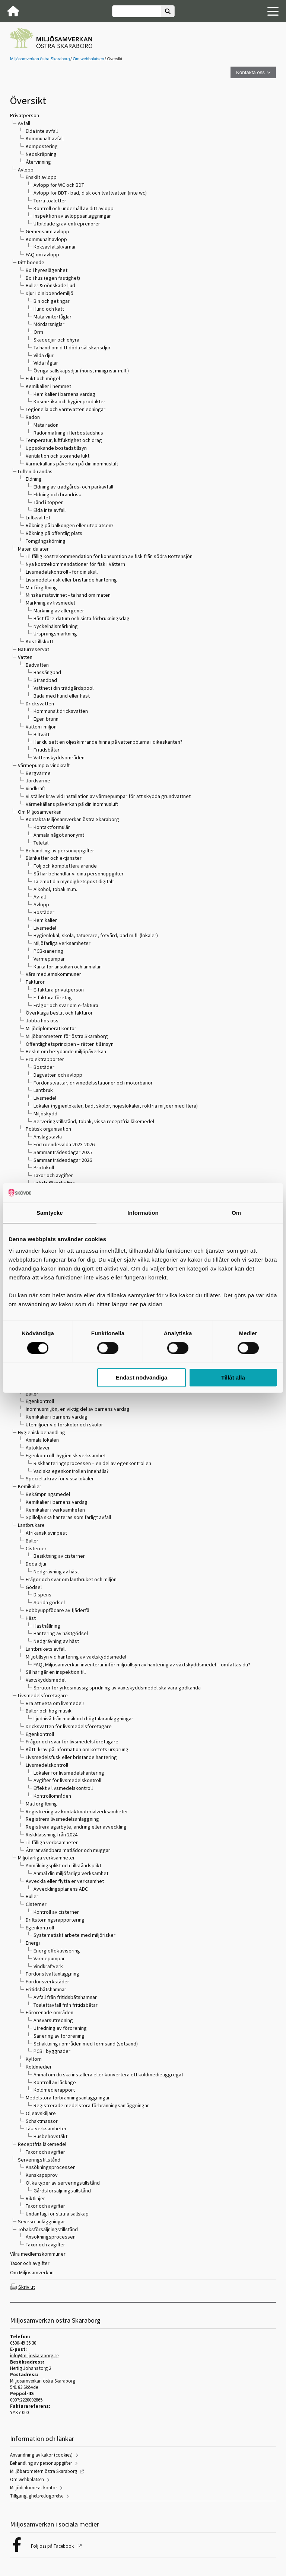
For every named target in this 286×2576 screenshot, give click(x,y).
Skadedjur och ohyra (56, 339)
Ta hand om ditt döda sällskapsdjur (72, 347)
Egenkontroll (40, 1401)
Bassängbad (47, 672)
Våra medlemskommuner (53, 974)
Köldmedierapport (54, 2089)
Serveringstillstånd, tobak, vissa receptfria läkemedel (94, 1121)
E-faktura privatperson (59, 989)
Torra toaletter (50, 200)
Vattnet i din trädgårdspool (63, 688)
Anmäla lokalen (42, 1439)
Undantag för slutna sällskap (57, 2213)
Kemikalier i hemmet (48, 386)
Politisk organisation (48, 1128)
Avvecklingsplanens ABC (61, 1888)
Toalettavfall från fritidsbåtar (66, 2005)
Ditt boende (31, 262)
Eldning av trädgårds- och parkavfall (73, 486)
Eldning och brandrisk (57, 494)
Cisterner (36, 1548)
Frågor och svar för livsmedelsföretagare (72, 1741)
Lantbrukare (31, 1525)
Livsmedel (45, 928)
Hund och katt (49, 308)
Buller (32, 1393)
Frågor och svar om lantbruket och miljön (71, 1579)
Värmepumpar (49, 958)
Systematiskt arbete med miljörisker (74, 1935)
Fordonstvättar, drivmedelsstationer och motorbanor (93, 1082)
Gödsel (34, 1587)
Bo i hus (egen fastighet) (53, 278)
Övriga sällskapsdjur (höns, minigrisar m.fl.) (81, 370)
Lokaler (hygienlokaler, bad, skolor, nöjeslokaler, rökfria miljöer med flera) (116, 1105)
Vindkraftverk (48, 1966)
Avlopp (26, 169)
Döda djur (36, 1563)
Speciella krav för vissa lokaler (60, 1478)
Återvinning (38, 161)
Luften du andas (35, 471)
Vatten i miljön (41, 726)
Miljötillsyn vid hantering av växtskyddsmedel (76, 1656)
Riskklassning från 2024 (51, 1834)
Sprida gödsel (49, 1602)
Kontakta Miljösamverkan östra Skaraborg (72, 819)
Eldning (34, 478)
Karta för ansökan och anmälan (68, 966)
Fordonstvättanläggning (52, 1973)
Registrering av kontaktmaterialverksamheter (77, 1811)
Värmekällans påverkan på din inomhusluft (72, 463)
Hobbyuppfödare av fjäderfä (57, 1610)
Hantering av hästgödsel (61, 1633)
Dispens (42, 1594)
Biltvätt (42, 734)
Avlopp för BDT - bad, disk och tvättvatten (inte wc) (90, 192)
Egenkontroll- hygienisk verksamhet (66, 1455)
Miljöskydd (45, 1113)
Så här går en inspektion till (56, 1672)
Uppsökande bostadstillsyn (56, 448)
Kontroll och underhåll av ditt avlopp (74, 208)
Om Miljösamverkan (39, 811)
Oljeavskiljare (41, 2113)
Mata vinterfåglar (53, 316)
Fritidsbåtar (47, 749)
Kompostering (42, 146)
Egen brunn (46, 718)
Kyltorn (34, 2059)
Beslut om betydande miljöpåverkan (66, 1051)
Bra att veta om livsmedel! (55, 1703)
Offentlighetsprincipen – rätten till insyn (70, 1044)
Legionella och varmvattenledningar (65, 409)
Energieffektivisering (57, 1950)
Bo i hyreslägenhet (46, 270)
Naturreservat (33, 649)
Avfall (24, 123)
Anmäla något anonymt (59, 835)
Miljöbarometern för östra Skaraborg (67, 1036)
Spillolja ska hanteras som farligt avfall (68, 1517)
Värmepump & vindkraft (44, 765)
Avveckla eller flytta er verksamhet (65, 1881)
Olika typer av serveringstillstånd (63, 2182)
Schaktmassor (42, 2121)
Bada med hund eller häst (62, 695)
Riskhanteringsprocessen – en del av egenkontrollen (92, 1463)
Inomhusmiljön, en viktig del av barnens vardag (78, 1409)
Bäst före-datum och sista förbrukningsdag (82, 618)
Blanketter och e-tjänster (54, 858)
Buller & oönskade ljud (50, 285)
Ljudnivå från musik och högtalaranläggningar (83, 1718)
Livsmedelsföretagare (43, 1695)
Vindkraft (35, 788)
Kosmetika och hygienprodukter (69, 401)
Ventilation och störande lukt (57, 455)
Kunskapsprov (42, 2175)
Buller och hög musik (49, 1710)
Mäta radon (46, 425)
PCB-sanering (48, 951)
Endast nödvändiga (141, 1378)
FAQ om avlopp (42, 254)
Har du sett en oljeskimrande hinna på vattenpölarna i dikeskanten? (108, 741)
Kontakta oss (250, 72)
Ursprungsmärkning (55, 633)
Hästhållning (47, 1625)
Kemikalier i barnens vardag (64, 394)
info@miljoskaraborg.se (34, 2355)
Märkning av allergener (59, 610)
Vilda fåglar (46, 362)
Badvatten (37, 664)
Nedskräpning (41, 154)
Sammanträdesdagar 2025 (63, 1152)
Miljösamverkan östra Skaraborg (40, 59)
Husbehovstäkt (50, 2136)
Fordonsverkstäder (47, 1981)
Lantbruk (43, 1090)
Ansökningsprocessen (51, 2167)
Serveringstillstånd (39, 2159)
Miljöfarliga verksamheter (62, 943)
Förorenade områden (49, 2012)
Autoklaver (38, 1447)
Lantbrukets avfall (46, 1649)
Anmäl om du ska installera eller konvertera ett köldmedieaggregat (108, 2074)
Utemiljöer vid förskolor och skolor (64, 1424)
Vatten (25, 657)
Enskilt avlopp (41, 177)
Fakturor (35, 981)
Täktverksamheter (46, 2128)
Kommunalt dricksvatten (61, 711)
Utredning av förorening (60, 2028)
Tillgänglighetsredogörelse (36, 2496)
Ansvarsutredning (53, 2020)
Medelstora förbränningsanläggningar (68, 2097)
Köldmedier (39, 2066)
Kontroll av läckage (55, 2082)
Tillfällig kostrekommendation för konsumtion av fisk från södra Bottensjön (109, 556)
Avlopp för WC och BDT (59, 185)
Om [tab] (236, 1212)
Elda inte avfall (42, 131)
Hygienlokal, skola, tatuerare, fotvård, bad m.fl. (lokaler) (96, 935)
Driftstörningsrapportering (55, 1919)
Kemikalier (45, 920)
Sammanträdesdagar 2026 (63, 1160)
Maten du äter (33, 548)
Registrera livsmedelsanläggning (62, 1819)
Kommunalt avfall (45, 138)
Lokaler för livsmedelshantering (69, 1772)
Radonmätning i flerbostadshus (68, 432)
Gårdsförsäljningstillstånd (62, 2190)
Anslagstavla (48, 1136)
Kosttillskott (39, 641)
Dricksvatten (40, 703)
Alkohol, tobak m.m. (55, 889)
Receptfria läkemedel (42, 2144)
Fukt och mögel (43, 378)
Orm (38, 332)
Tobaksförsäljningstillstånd (48, 2229)
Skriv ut (26, 2287)
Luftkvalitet (38, 517)
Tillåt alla (233, 1378)
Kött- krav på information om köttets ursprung (77, 1749)
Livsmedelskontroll (47, 1765)
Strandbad (45, 680)
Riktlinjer (35, 2198)
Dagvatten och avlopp (58, 1074)
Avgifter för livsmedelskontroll (67, 1780)
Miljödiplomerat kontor (51, 1028)
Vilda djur (44, 355)
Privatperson (24, 115)
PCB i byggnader (52, 2051)
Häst (31, 1618)
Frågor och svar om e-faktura (66, 1005)
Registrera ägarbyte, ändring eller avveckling (76, 1826)
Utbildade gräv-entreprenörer (67, 223)
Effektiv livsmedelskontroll (63, 1788)
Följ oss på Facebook (53, 2546)
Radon (33, 417)
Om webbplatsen (88, 59)
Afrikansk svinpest (46, 1532)
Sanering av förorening (59, 2035)
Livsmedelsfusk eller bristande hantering (71, 579)
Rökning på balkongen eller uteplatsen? (70, 525)
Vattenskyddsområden (59, 757)
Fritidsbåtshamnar (46, 1989)
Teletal (41, 842)
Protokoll (44, 1167)
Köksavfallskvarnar (55, 246)
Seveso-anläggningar (41, 2221)
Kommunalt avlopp (46, 239)
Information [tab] (143, 1212)
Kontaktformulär (52, 827)
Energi (33, 1942)
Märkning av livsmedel (50, 602)
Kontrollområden (52, 1795)
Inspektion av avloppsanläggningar (72, 215)
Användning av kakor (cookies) (41, 2455)
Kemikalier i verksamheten (55, 1509)
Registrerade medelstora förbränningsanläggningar (91, 2105)
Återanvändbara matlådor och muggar (68, 1850)
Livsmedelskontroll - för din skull (62, 571)
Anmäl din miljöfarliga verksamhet (71, 1873)
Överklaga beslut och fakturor (59, 1012)
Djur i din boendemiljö (49, 293)
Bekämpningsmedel (48, 1494)
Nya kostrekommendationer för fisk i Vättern (75, 564)
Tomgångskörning (46, 541)
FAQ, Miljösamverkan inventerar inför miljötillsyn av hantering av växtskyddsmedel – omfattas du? (142, 1664)
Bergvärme (38, 773)
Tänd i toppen (49, 502)
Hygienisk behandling (41, 1432)
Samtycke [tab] (49, 1212)
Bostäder (44, 912)
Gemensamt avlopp (47, 231)
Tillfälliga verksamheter (52, 1842)
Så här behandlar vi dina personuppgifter (79, 873)
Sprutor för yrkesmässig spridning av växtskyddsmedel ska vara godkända (117, 1687)
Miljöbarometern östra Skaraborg (43, 2471)
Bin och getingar (52, 301)
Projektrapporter (45, 1059)
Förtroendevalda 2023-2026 (64, 1144)
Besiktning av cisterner (59, 1556)
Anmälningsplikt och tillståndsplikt (63, 1865)
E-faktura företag (53, 997)
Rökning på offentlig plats (54, 533)
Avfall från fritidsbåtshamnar (65, 1997)
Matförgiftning (41, 587)
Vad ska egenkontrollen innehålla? (71, 1471)
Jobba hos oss (42, 1020)
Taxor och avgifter (53, 1175)
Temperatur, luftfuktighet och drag (64, 440)
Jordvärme (38, 780)
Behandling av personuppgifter (60, 850)
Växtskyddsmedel (46, 1679)
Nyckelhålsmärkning (56, 626)
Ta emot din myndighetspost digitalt (74, 881)
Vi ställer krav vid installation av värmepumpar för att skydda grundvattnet (108, 796)
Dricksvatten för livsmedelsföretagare (69, 1726)
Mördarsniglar (49, 324)
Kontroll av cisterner (56, 1912)
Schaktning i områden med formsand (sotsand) (86, 2043)
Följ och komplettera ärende (65, 865)
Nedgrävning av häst (56, 1571)
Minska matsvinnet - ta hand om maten (68, 595)
